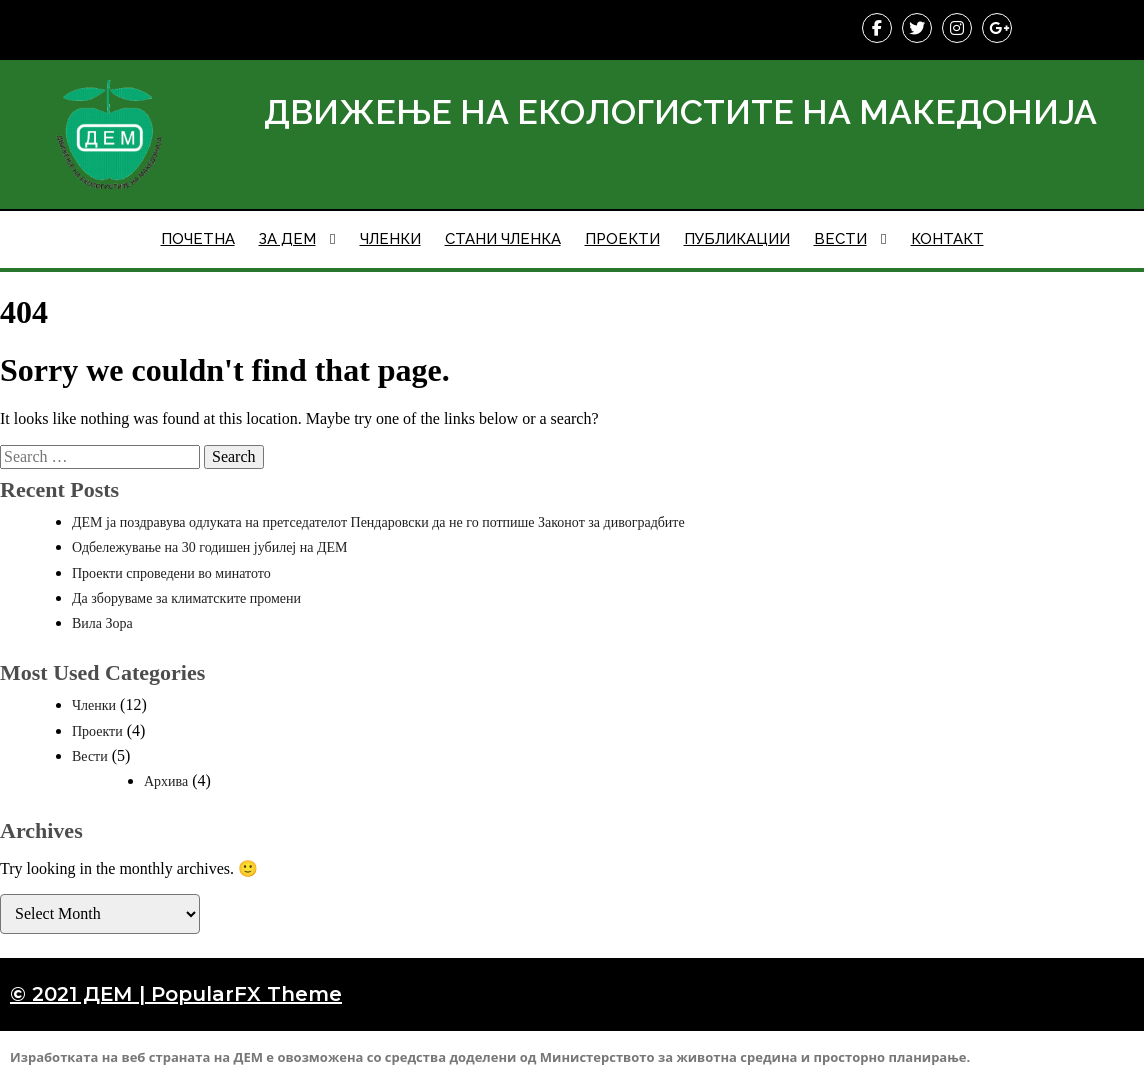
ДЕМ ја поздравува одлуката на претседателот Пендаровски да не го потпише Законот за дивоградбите (378, 522)
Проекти (97, 731)
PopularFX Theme (246, 994)
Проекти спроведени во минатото (171, 573)
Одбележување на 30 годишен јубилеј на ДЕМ (210, 547)
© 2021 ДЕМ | (80, 994)
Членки (94, 705)
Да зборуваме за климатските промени (186, 598)
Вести (90, 756)
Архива (166, 781)
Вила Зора (102, 623)
